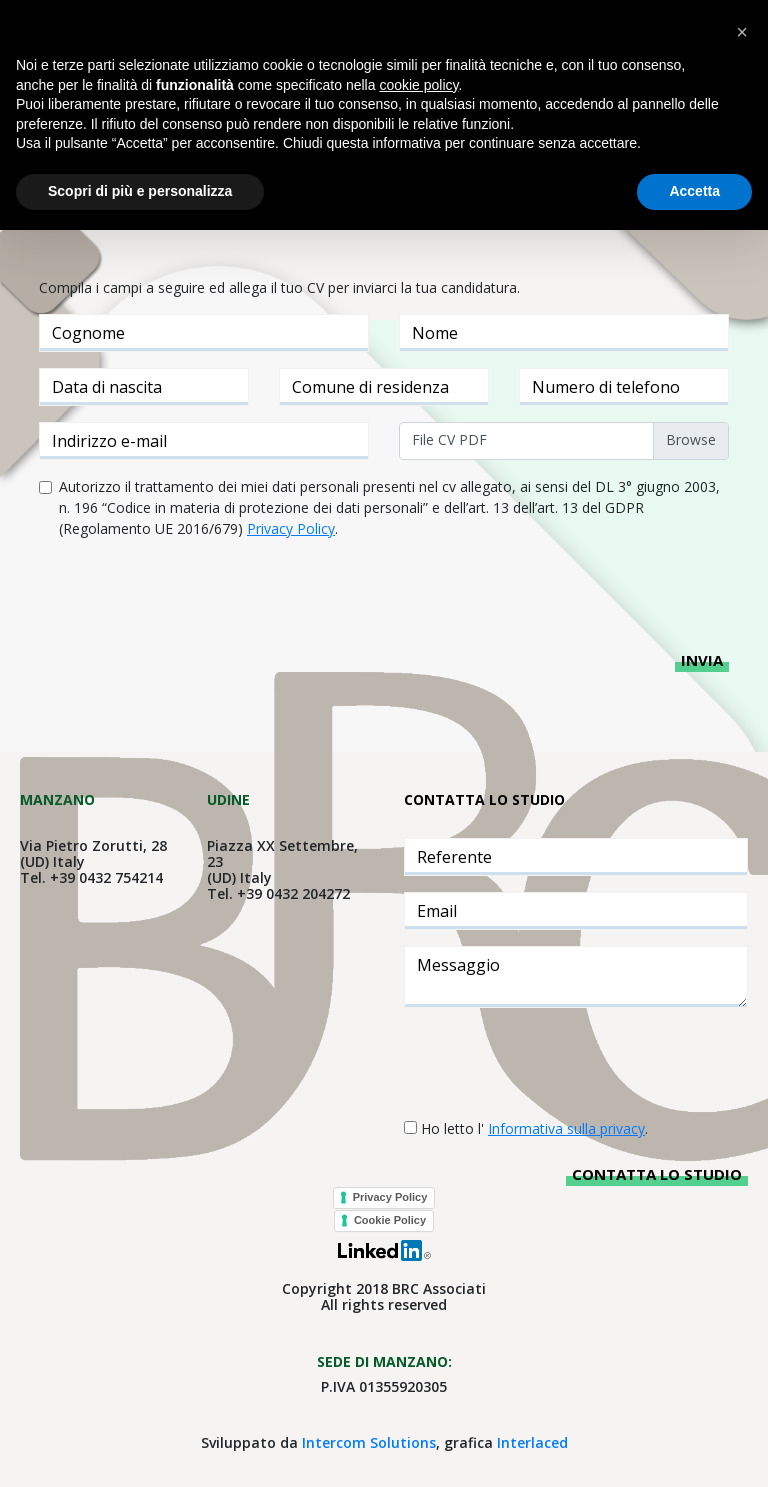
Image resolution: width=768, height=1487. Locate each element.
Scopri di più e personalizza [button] (140, 191)
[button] (742, 32)
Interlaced (532, 1442)
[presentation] (191, 594)
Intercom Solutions (369, 1442)
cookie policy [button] (418, 85)
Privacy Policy (390, 1197)
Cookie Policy (390, 1220)
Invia (702, 660)
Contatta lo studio (657, 1174)
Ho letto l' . (534, 1128)
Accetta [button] (694, 191)
